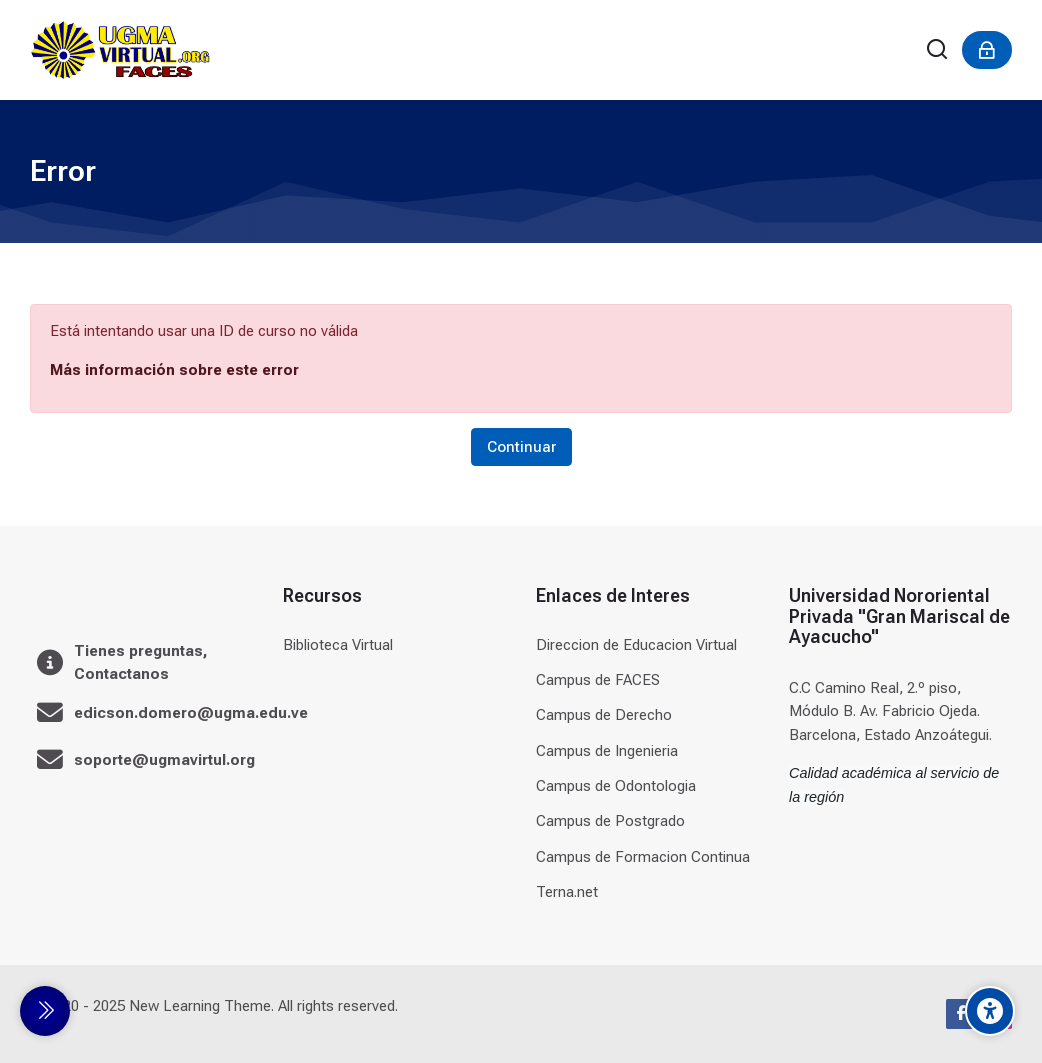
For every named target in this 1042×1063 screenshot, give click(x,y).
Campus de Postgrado (610, 821)
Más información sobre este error (174, 370)
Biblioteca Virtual (338, 645)
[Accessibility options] (990, 1011)
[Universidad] (120, 50)
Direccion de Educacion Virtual (636, 645)
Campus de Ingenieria (607, 751)
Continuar (521, 447)
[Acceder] (987, 50)
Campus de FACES (598, 680)
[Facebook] (961, 1014)
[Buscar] (938, 50)
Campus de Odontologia (616, 786)
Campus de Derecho (604, 715)
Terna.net (567, 892)
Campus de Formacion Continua (643, 857)
